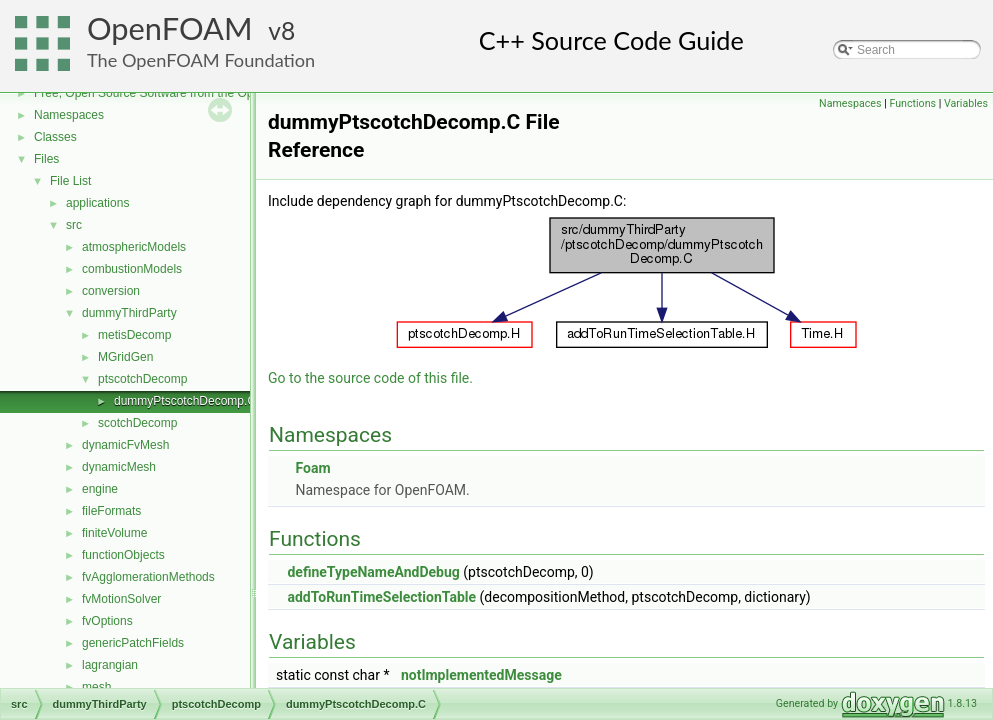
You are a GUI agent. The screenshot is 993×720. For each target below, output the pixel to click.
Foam (312, 468)
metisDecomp (134, 335)
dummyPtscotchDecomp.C (185, 401)
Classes (55, 137)
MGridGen (125, 357)
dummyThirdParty (129, 313)
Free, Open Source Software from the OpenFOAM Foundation (199, 93)
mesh (96, 687)
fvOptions (107, 621)
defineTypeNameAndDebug (373, 572)
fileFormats (111, 511)
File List (70, 181)
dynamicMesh (119, 467)
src (74, 225)
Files (46, 159)
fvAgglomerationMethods (148, 577)
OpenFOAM (170, 28)
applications (97, 203)
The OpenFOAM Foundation (201, 60)
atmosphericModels (134, 247)
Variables (966, 103)
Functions (912, 103)
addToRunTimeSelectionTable (381, 597)
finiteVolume (114, 533)
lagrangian (110, 665)
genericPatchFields (133, 643)
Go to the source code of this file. (370, 378)
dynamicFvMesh (125, 445)
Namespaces (69, 115)
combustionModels (132, 269)
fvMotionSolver (121, 599)
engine (100, 489)
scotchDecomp (137, 423)
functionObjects (123, 555)
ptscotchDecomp (142, 379)
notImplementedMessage (481, 675)
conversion (111, 291)
